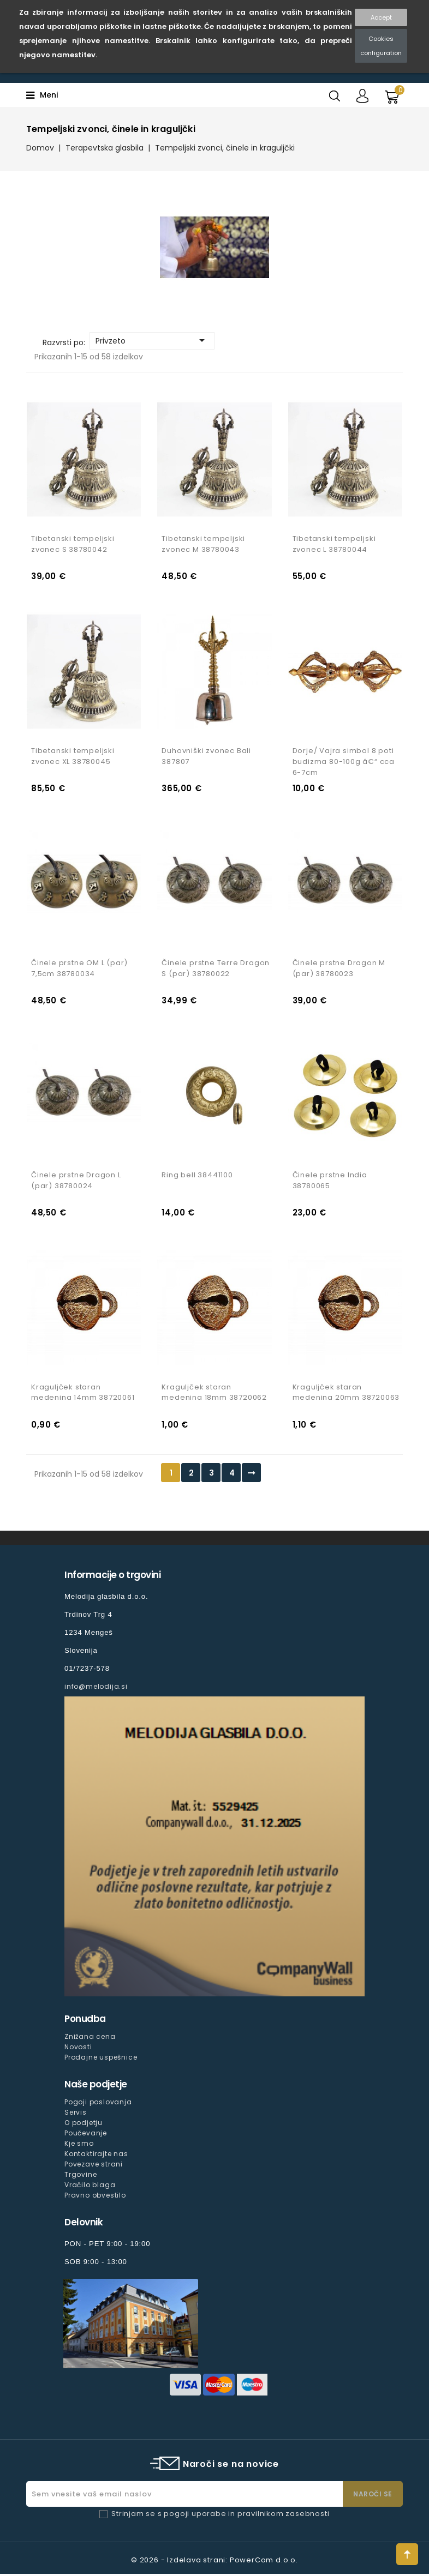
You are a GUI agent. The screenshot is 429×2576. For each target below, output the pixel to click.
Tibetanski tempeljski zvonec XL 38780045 (73, 757)
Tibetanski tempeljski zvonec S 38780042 (73, 544)
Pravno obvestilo (95, 2197)
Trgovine (80, 2176)
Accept (381, 17)
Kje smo (79, 2145)
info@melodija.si (96, 1688)
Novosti (78, 2049)
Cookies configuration (381, 45)
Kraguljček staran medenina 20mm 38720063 (346, 1394)
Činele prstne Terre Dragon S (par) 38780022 (216, 969)
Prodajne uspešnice (100, 2059)
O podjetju (83, 2124)
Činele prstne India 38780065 (330, 1182)
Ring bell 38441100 (197, 1176)
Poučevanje (85, 2135)
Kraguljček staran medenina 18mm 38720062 (214, 1394)
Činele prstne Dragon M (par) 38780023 (339, 969)
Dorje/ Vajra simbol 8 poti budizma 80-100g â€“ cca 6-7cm (344, 763)
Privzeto (152, 340)
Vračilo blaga (89, 2187)
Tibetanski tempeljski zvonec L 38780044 (334, 544)
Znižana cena (90, 2038)
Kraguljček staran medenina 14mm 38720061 (83, 1394)
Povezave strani (93, 2166)
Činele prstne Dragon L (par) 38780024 (76, 1182)
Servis (75, 2114)
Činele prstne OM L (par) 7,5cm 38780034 (79, 969)
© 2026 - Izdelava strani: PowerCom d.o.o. (214, 2562)
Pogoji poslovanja (98, 2104)
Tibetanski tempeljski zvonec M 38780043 (203, 544)
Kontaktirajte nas (96, 2155)
